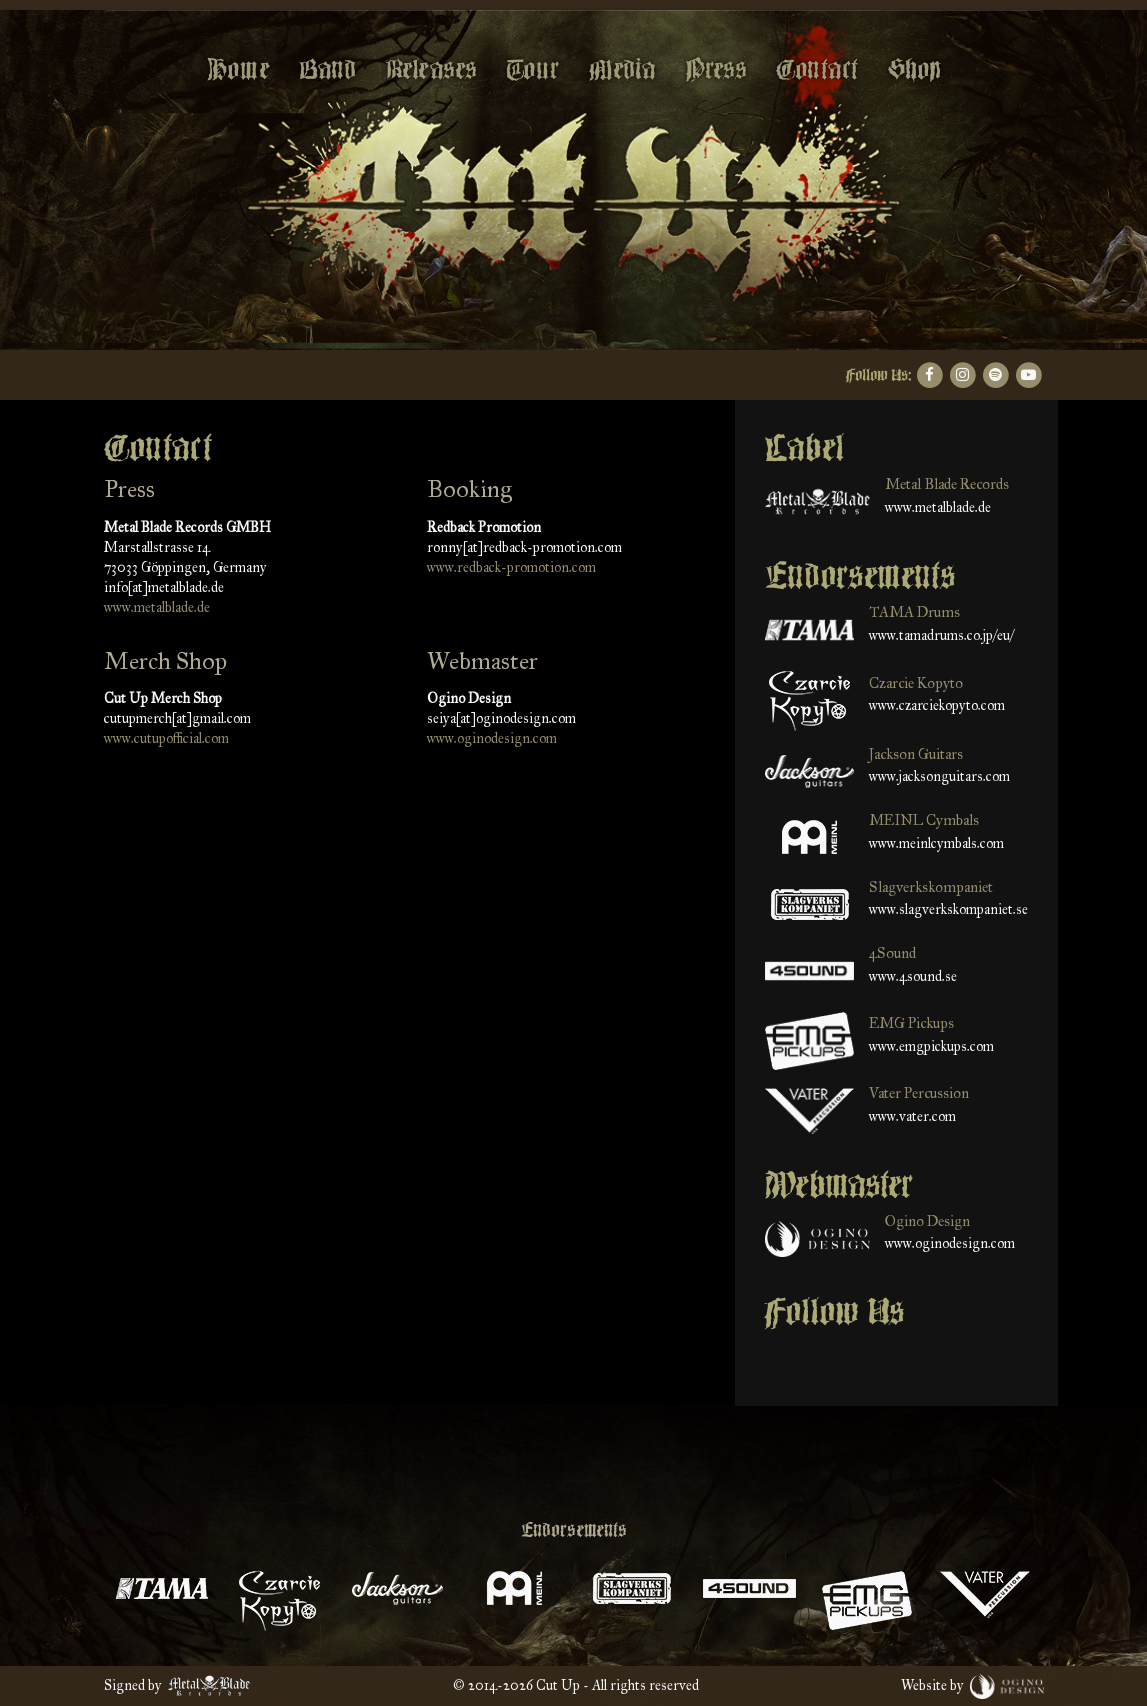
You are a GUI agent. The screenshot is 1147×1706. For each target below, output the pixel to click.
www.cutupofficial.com (166, 738)
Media (622, 69)
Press (715, 69)
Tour (532, 69)
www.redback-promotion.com (511, 567)
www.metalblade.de (157, 607)
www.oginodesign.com (492, 738)
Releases (431, 69)
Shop (914, 69)
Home (238, 69)
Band (327, 69)
